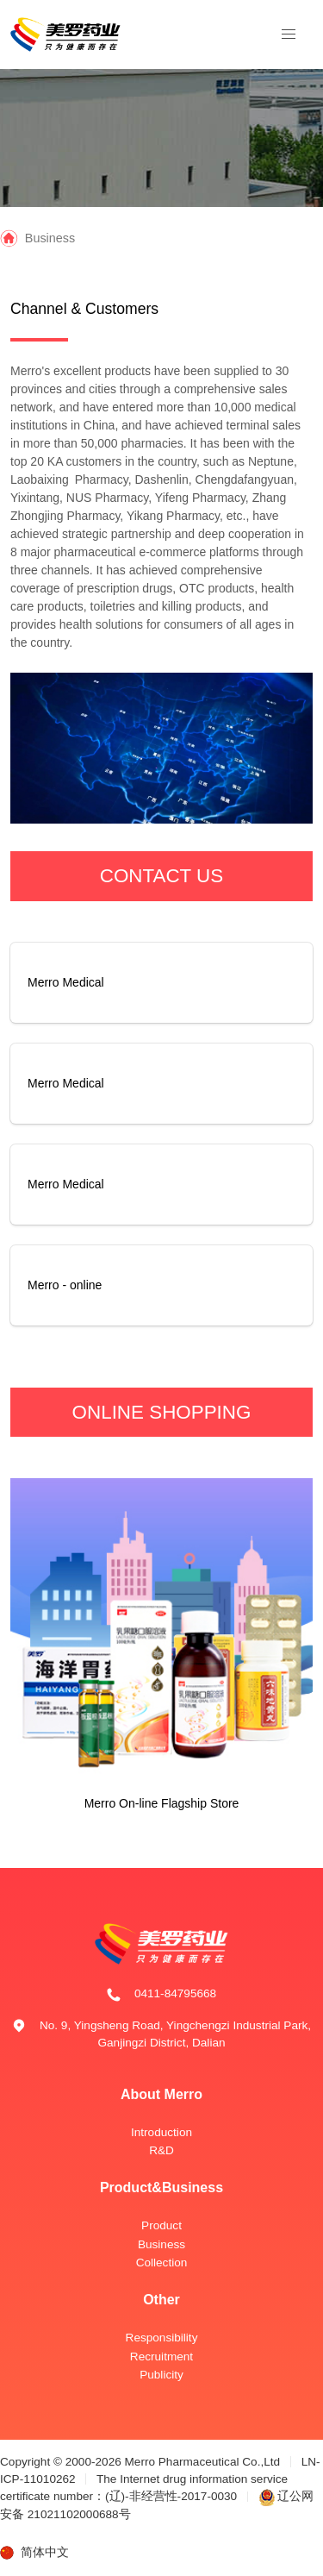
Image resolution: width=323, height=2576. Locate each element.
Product (161, 2225)
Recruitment (161, 2356)
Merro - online (65, 1285)
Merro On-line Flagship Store (161, 1803)
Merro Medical (66, 982)
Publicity (161, 2374)
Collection (162, 2262)
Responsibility (162, 2337)
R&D (161, 2150)
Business (161, 2244)
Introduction (161, 2132)
